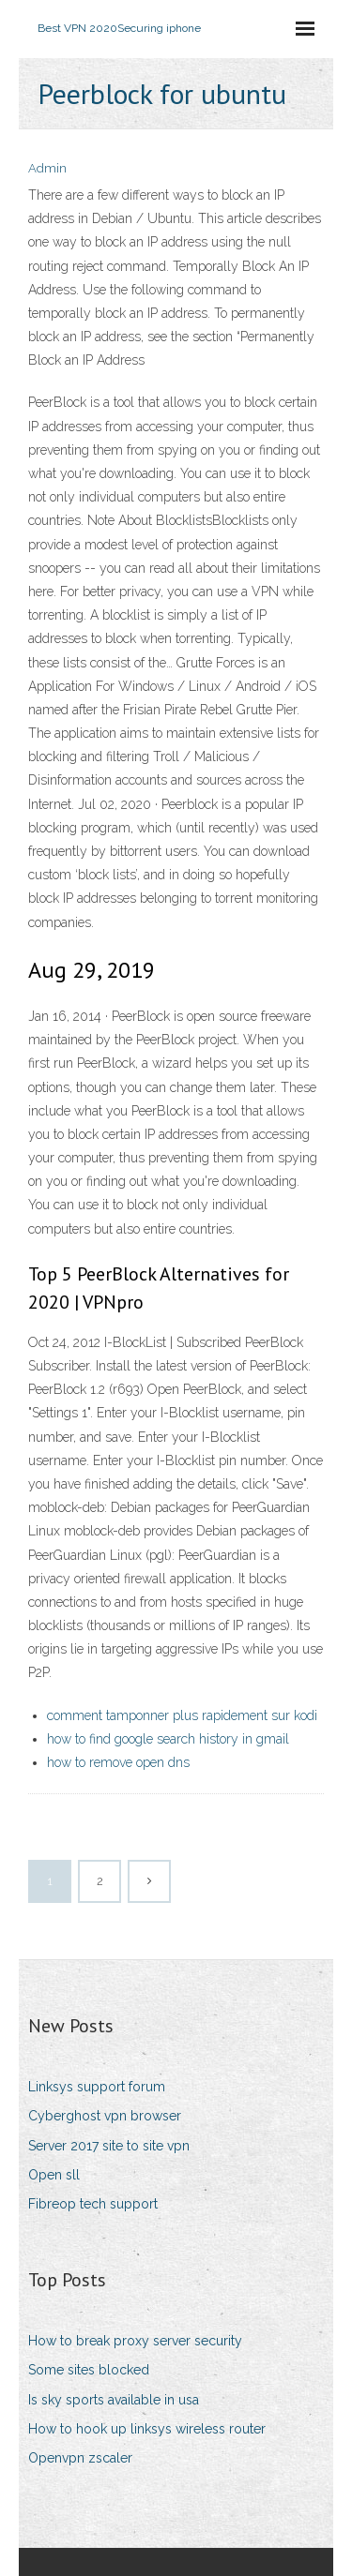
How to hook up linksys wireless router (147, 2428)
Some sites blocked (88, 2369)
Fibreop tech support (93, 2203)
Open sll (54, 2174)
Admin (47, 168)
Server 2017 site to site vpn (109, 2145)
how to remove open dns (118, 1762)
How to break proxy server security (135, 2340)
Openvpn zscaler (80, 2457)
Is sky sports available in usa (113, 2399)
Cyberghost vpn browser (104, 2115)
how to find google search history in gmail (168, 1738)
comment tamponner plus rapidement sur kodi (182, 1715)
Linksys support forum (96, 2086)
